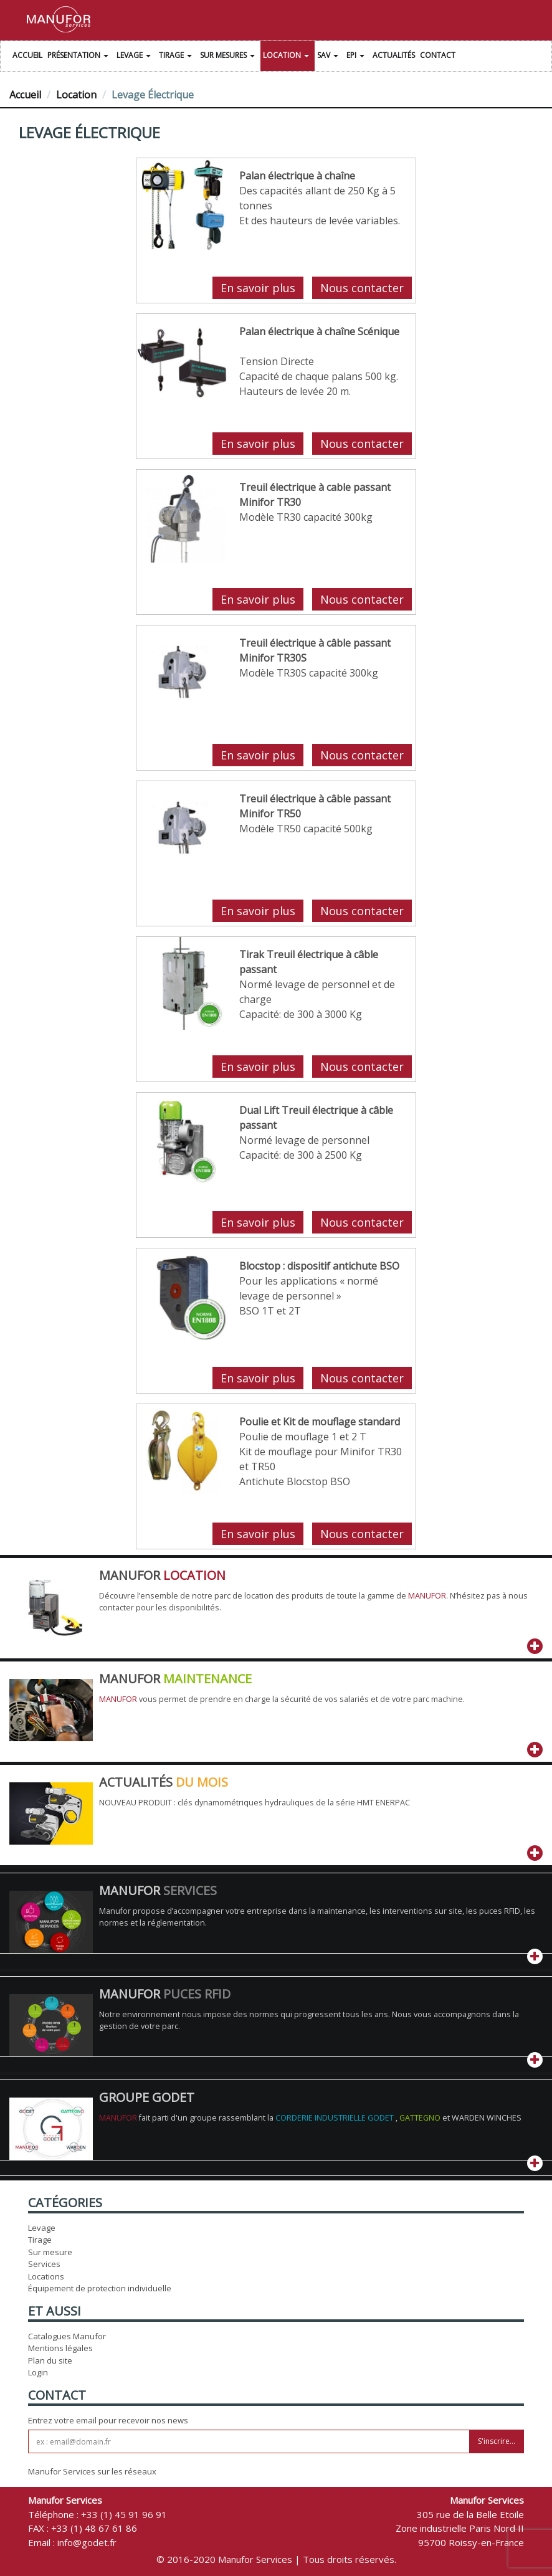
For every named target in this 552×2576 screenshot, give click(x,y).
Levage (135, 56)
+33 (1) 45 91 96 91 (124, 2514)
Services (44, 2263)
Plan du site (50, 2360)
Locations (46, 2276)
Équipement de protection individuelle (99, 2288)
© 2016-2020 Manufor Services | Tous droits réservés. (276, 2559)
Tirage (177, 56)
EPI (357, 56)
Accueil (27, 55)
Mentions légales (60, 2348)
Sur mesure (50, 2252)
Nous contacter (362, 287)
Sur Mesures (229, 56)
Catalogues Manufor (67, 2336)
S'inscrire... (496, 2441)
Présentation (79, 56)
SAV (329, 56)
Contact (437, 55)
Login (38, 2372)
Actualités (394, 55)
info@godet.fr (87, 2542)
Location (287, 56)
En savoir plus (258, 287)
